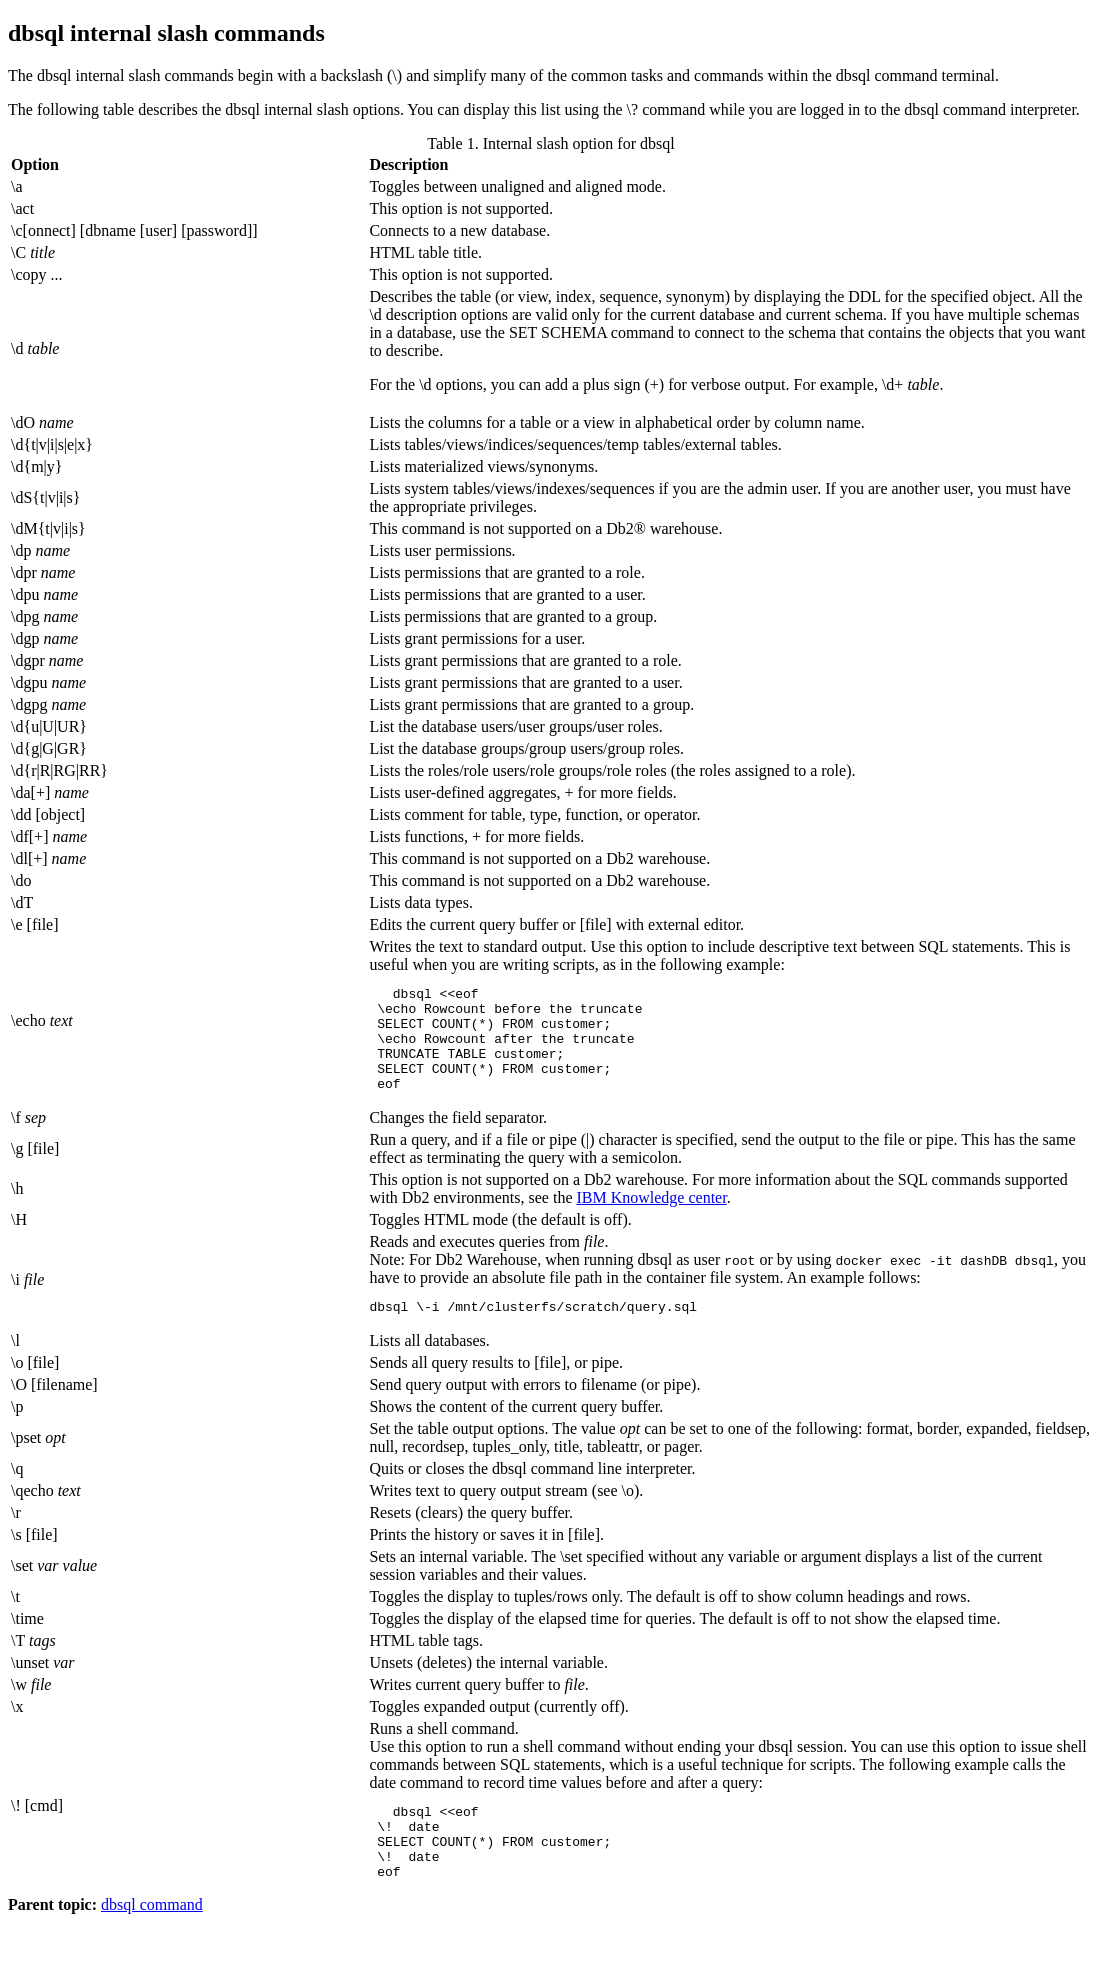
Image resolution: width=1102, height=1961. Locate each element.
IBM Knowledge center (651, 1218)
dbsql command (152, 1943)
